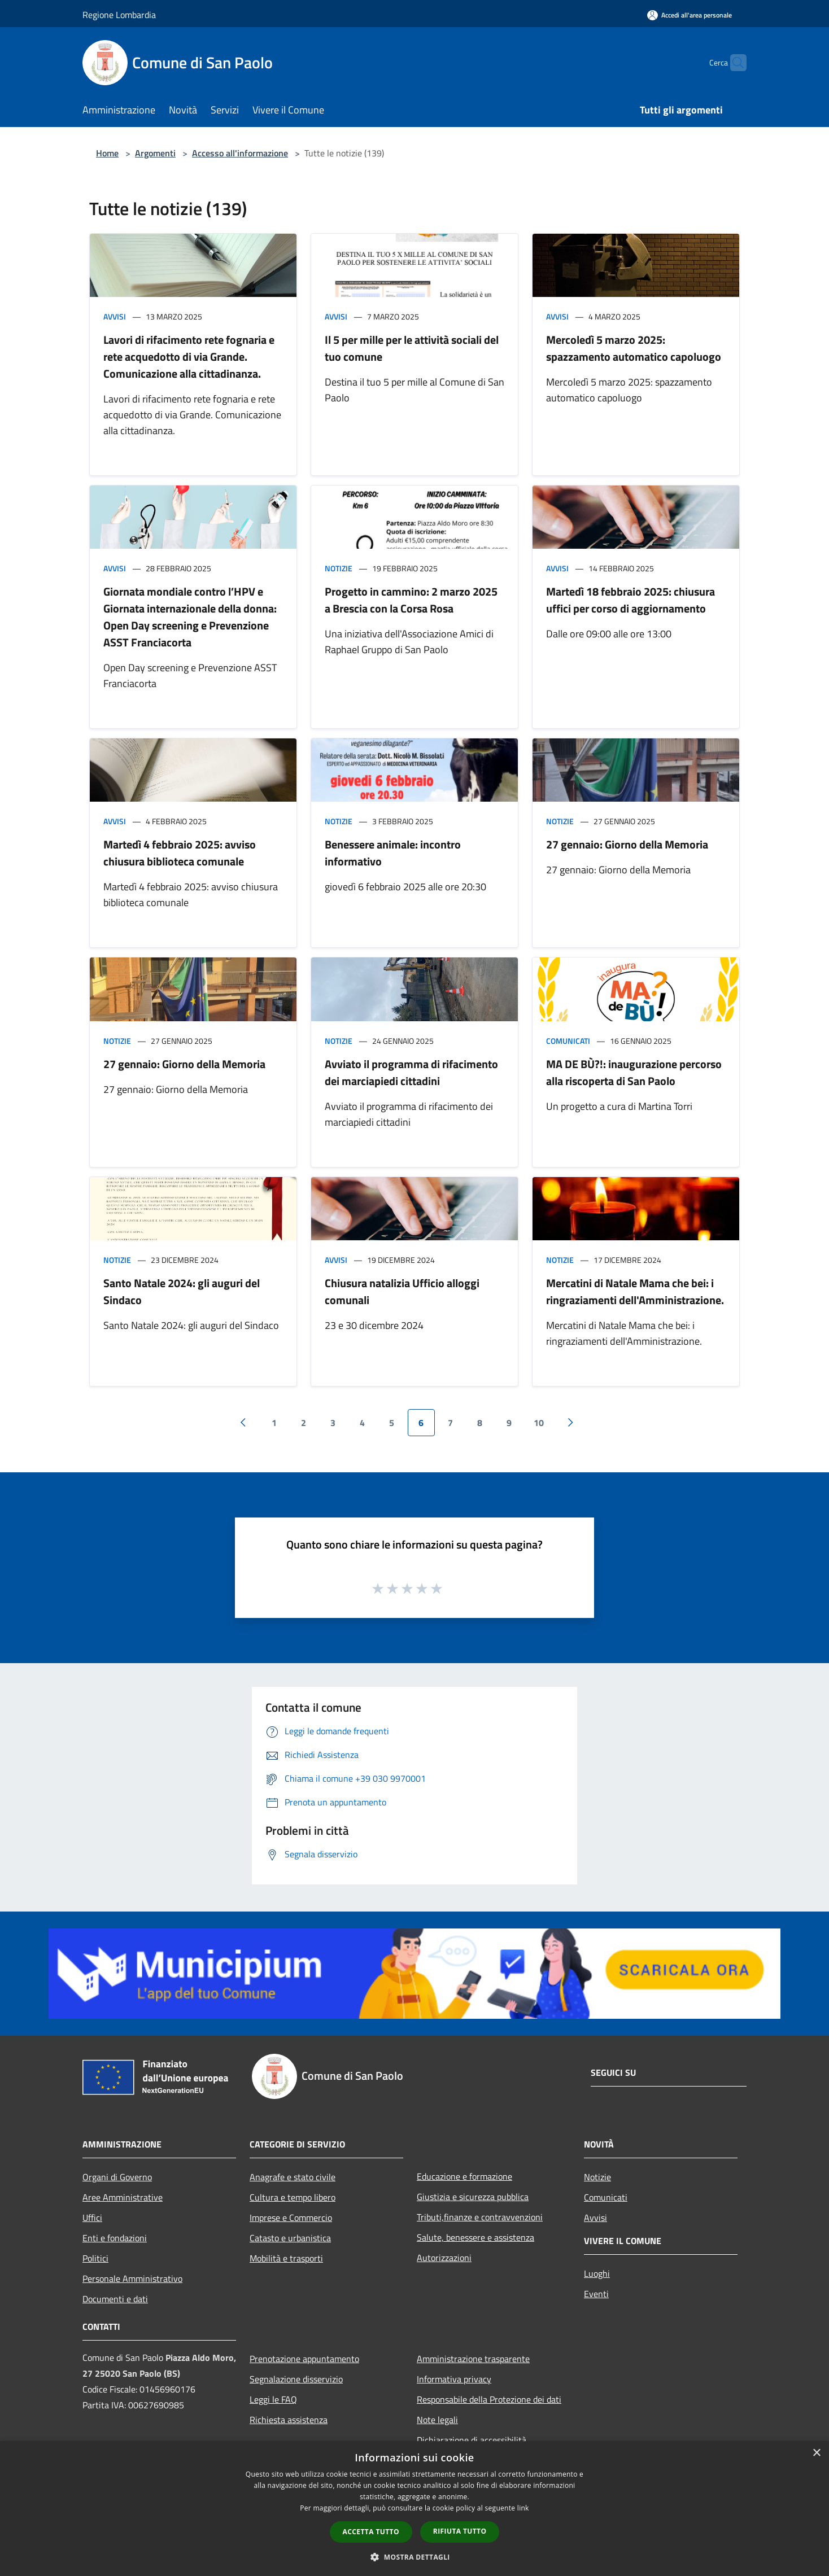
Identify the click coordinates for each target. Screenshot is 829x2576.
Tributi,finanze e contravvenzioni (480, 2217)
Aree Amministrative (122, 2197)
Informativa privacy (454, 2379)
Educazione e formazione (464, 2176)
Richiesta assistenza (289, 2419)
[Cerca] (733, 62)
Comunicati (568, 1041)
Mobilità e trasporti (286, 2258)
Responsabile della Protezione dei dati (489, 2399)
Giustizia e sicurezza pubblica (473, 2196)
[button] (414, 2556)
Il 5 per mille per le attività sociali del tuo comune (412, 348)
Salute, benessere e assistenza (475, 2237)
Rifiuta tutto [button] (460, 2531)
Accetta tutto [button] (371, 2531)
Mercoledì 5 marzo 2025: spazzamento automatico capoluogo (633, 348)
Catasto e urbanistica (290, 2238)
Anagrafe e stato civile (292, 2177)
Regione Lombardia (119, 14)
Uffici (92, 2217)
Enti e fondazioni (114, 2238)
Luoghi (597, 2273)
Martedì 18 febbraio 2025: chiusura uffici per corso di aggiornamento (630, 600)
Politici (95, 2258)
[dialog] (414, 2508)
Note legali (437, 2419)
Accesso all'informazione (240, 153)
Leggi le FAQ (273, 2399)
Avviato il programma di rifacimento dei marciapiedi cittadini (411, 1072)
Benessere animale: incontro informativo (393, 853)
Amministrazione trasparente (473, 2358)
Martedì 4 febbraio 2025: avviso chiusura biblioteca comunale (179, 853)
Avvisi (114, 316)
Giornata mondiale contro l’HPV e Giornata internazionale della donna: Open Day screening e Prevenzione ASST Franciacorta (190, 617)
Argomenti (155, 153)
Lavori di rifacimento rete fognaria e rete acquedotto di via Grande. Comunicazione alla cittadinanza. (188, 356)
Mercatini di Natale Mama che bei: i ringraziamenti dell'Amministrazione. (635, 1291)
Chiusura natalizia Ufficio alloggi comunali (402, 1291)
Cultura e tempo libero (292, 2197)
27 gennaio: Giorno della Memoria (627, 844)
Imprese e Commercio (291, 2217)
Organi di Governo (117, 2177)
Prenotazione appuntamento (304, 2358)
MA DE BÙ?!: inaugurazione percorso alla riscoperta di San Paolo (634, 1072)
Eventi (596, 2294)
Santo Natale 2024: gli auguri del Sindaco (181, 1291)
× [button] (816, 2453)
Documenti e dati (115, 2299)
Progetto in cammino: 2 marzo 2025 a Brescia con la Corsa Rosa (411, 600)
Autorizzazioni (444, 2257)
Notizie (338, 568)
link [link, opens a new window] (523, 2508)
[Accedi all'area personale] (689, 15)
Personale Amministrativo (132, 2278)
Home (107, 153)
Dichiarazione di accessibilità (471, 2440)
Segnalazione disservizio (296, 2379)
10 (539, 1422)
